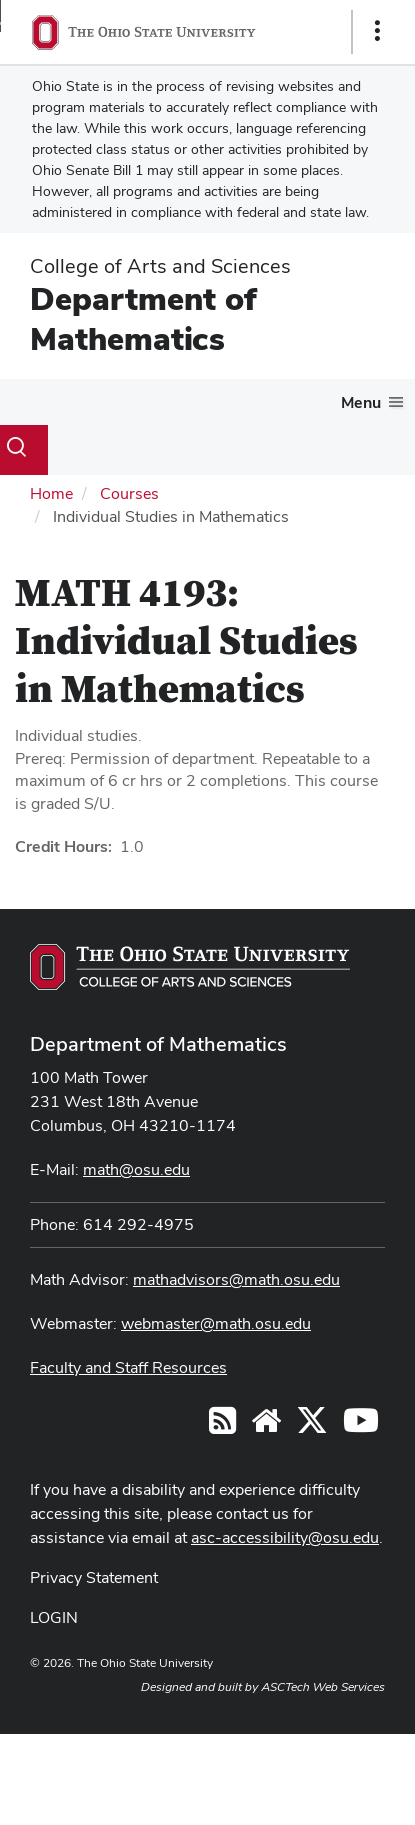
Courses (129, 493)
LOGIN (54, 1617)
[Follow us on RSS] (222, 1426)
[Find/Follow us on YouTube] (266, 1426)
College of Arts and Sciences (160, 266)
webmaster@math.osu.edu (216, 1323)
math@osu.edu (136, 1169)
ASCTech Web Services (323, 1687)
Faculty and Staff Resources (128, 1367)
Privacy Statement (94, 1577)
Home (51, 493)
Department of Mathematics (143, 318)
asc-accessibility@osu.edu (285, 1537)
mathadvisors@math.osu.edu (236, 1279)
